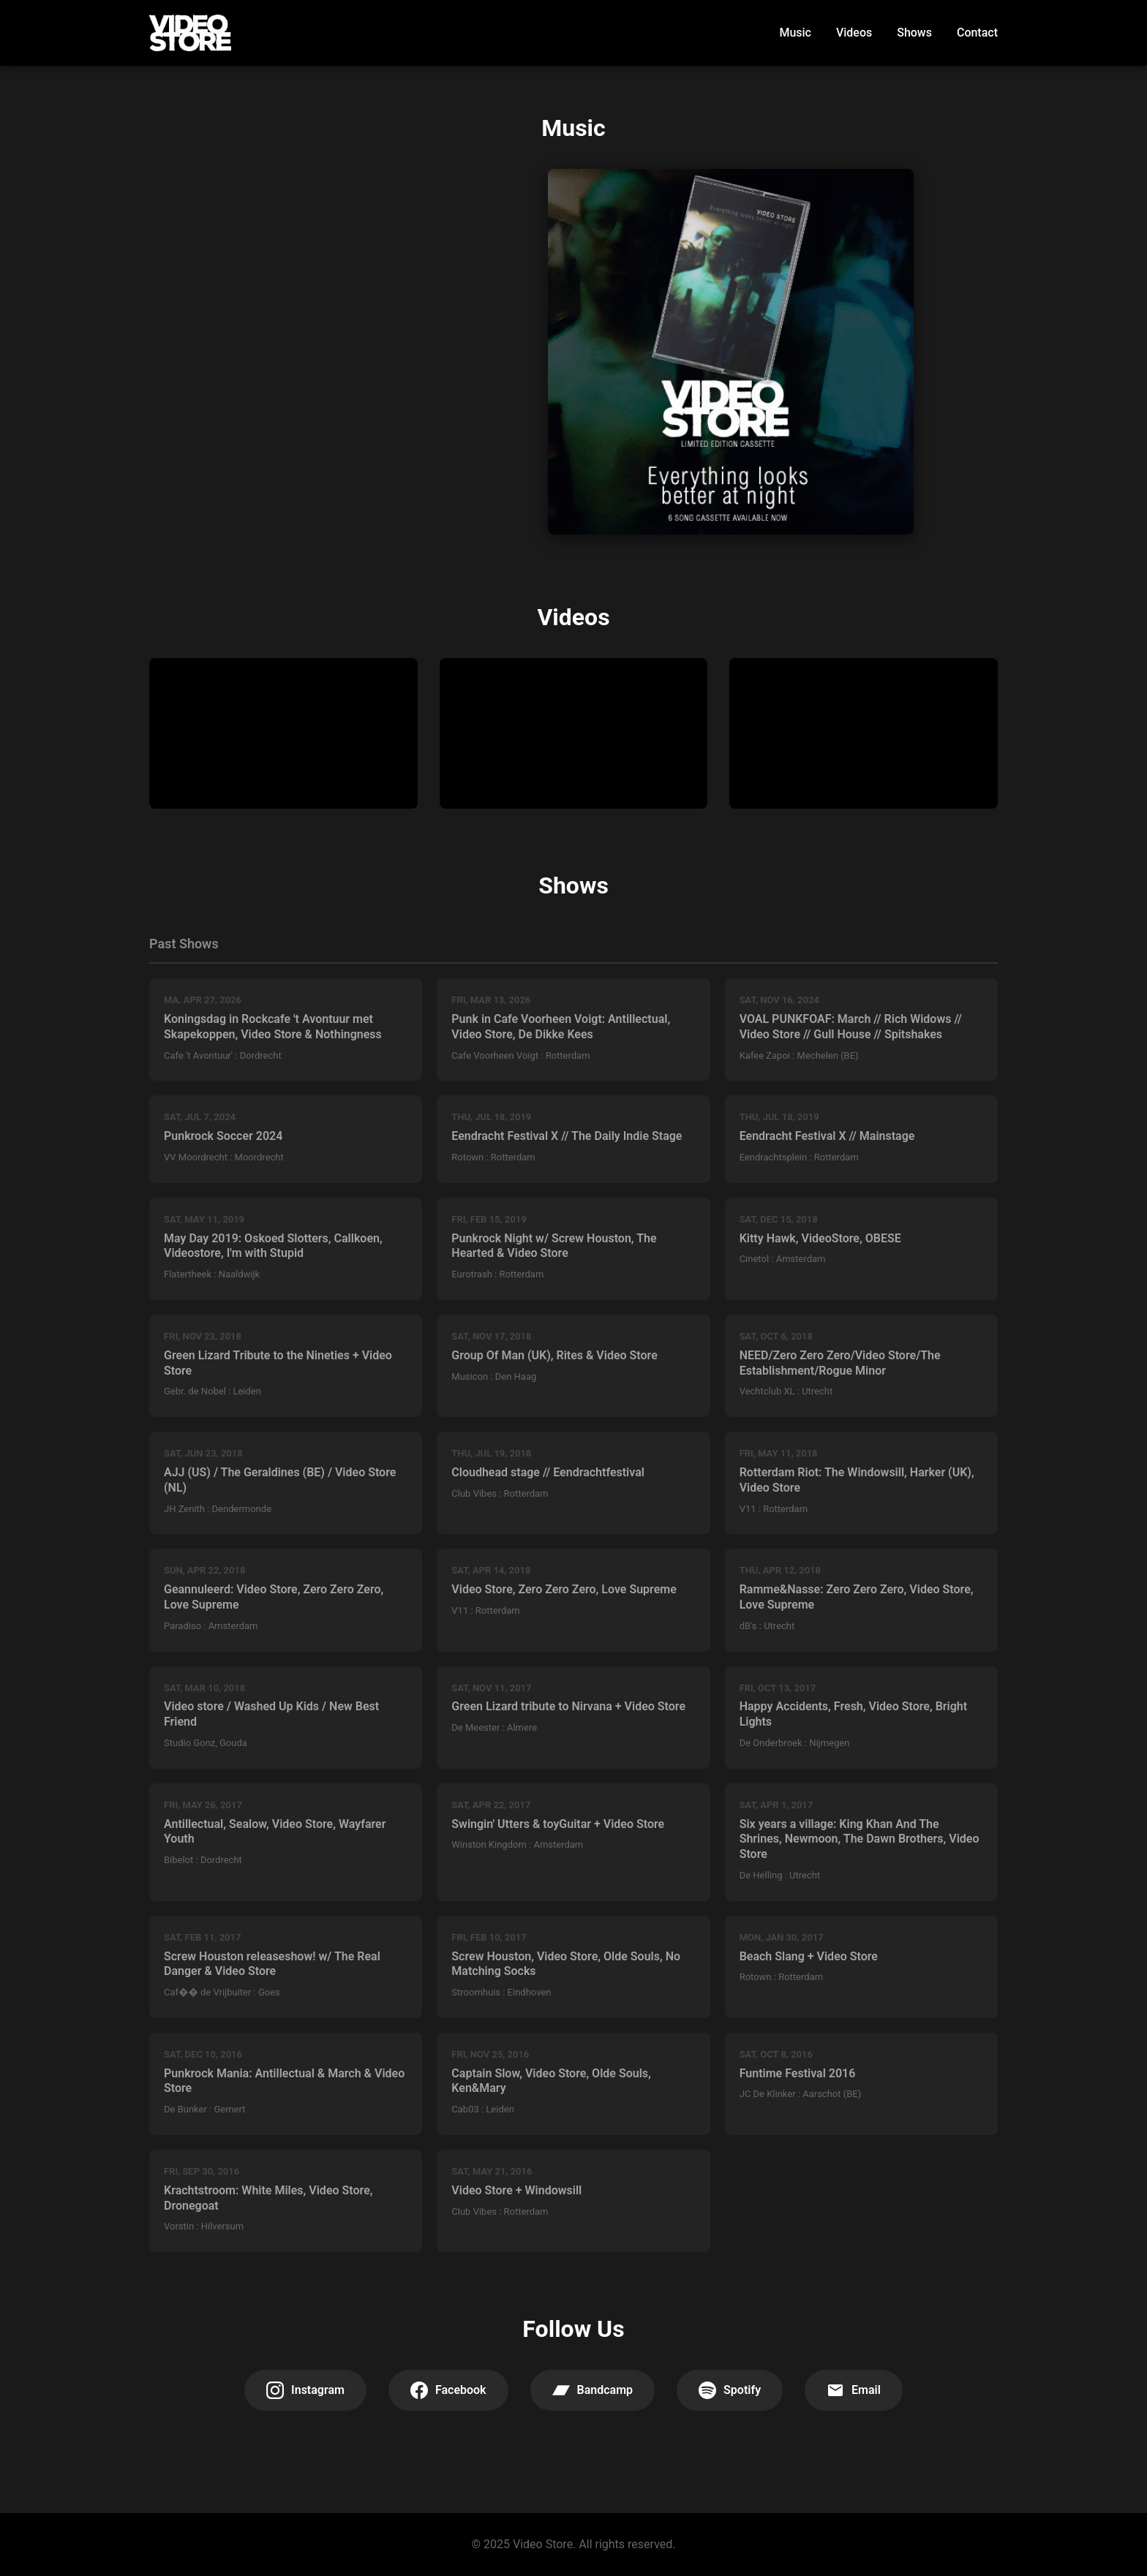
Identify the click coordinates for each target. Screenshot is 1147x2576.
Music (795, 32)
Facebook (448, 2390)
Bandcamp (592, 2390)
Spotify (730, 2390)
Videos (854, 32)
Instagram (305, 2390)
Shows (914, 32)
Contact (977, 32)
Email (854, 2390)
